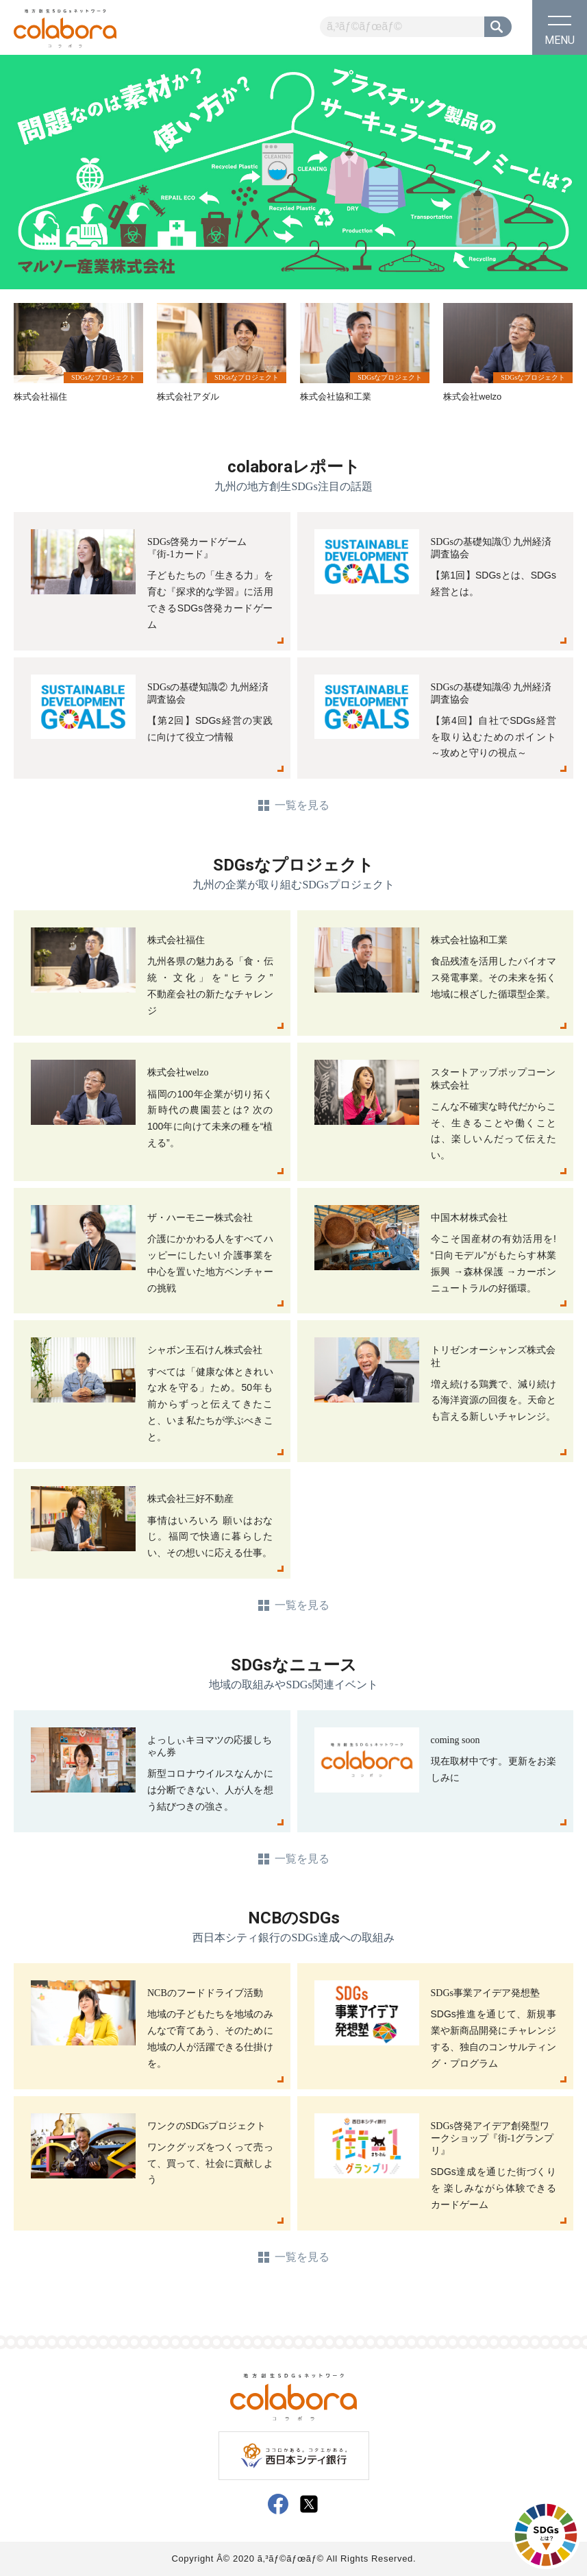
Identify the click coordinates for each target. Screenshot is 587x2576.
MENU (560, 31)
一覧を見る (302, 805)
